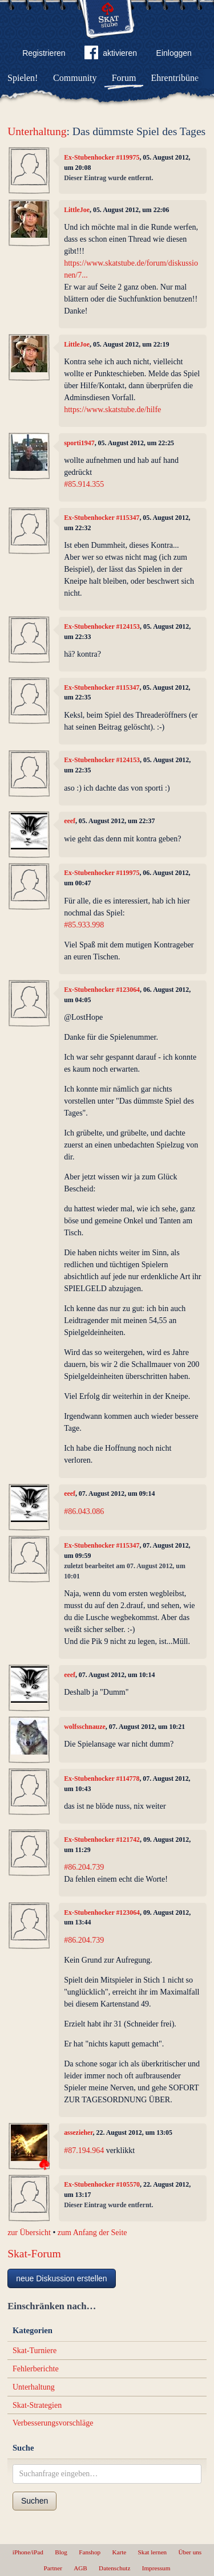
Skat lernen (152, 2552)
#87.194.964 (84, 2150)
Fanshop (89, 2552)
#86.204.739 (84, 1867)
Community (74, 78)
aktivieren (110, 54)
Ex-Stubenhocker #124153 (102, 626)
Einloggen (174, 53)
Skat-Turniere (34, 2350)
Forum (124, 78)
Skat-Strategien (37, 2405)
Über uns (189, 2552)
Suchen (34, 2500)
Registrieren (43, 53)
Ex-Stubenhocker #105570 (102, 2184)
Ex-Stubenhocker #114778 (101, 1779)
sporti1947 (79, 443)
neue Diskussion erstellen (61, 2278)
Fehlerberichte (36, 2369)
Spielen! (22, 78)
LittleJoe (77, 210)
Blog (61, 2552)
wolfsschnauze (85, 1727)
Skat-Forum (34, 2254)
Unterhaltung (36, 131)
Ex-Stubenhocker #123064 (102, 990)
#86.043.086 (84, 1511)
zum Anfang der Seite (92, 2232)
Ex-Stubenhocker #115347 (101, 518)
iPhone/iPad (28, 2552)
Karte (119, 2552)
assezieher (78, 2133)
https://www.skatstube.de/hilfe (112, 409)
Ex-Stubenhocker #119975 (101, 157)
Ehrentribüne (175, 78)
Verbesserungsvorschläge (53, 2423)
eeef (69, 821)
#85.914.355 (84, 484)
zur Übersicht (29, 2232)
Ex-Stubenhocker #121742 (102, 1840)
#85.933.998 (84, 925)
